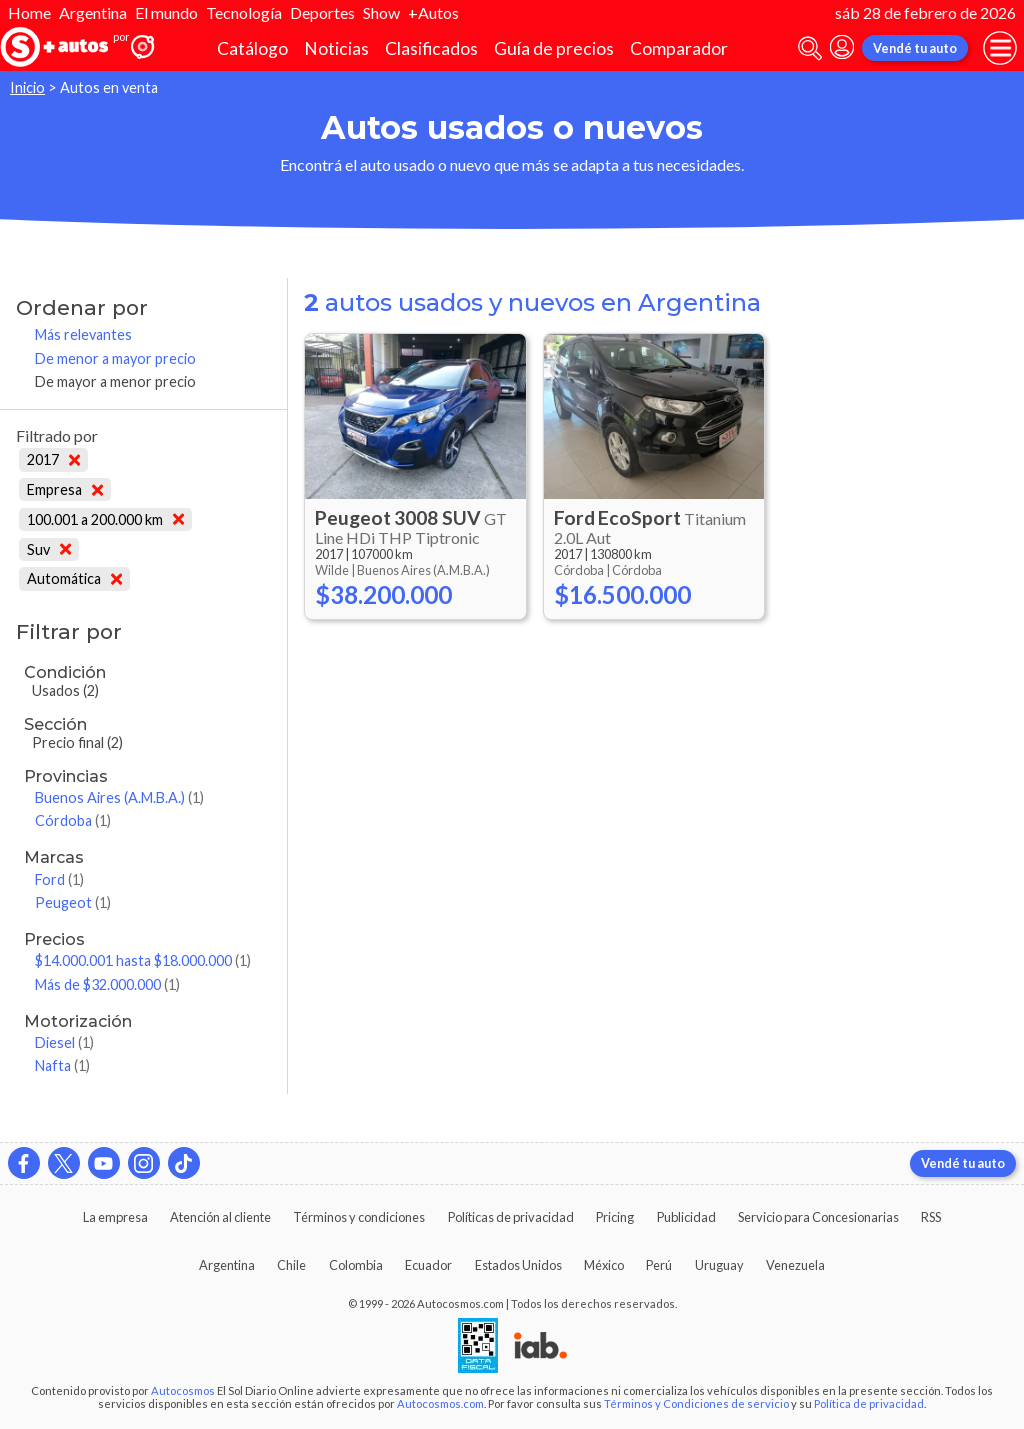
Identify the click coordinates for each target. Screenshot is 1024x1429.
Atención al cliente (220, 1217)
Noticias (336, 48)
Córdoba (73, 820)
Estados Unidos (518, 1265)
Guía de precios (554, 48)
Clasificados (431, 48)
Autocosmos (183, 1390)
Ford (59, 879)
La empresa (115, 1217)
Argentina (93, 12)
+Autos (433, 12)
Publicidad (686, 1217)
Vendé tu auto (915, 48)
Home (29, 12)
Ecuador (428, 1265)
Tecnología (244, 12)
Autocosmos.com (440, 1403)
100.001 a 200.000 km (105, 519)
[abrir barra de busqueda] (810, 48)
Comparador (679, 48)
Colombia (356, 1265)
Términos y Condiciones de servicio (696, 1403)
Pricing (615, 1217)
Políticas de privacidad (511, 1217)
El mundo (166, 12)
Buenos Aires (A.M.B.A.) (119, 797)
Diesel (64, 1042)
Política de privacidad (869, 1403)
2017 (53, 459)
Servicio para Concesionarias (818, 1217)
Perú (659, 1265)
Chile (291, 1265)
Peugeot (73, 902)
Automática (74, 578)
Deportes (322, 12)
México (604, 1265)
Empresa (65, 489)
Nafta (62, 1065)
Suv (49, 549)
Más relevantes (83, 334)
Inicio (27, 87)
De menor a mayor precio (115, 358)
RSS (931, 1217)
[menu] (1000, 48)
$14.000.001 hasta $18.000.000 (143, 960)
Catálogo (252, 48)
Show (381, 12)
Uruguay (719, 1265)
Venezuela (795, 1265)
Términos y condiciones (359, 1217)
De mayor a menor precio (115, 381)
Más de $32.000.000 (107, 984)
